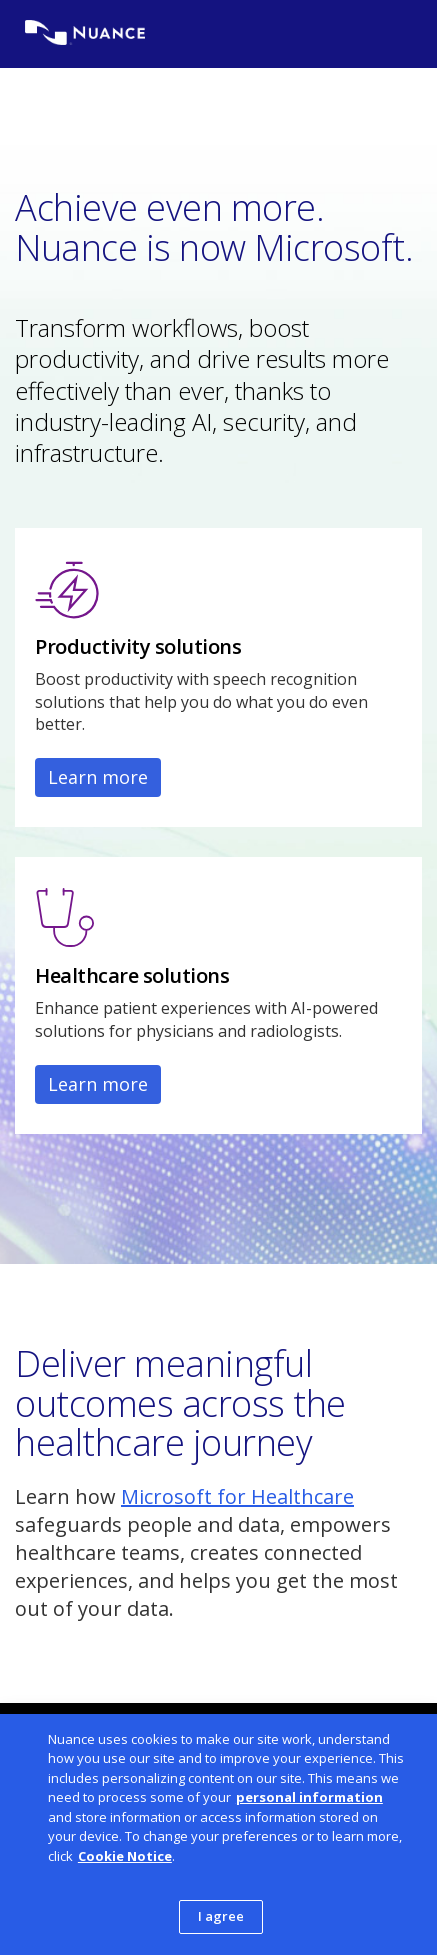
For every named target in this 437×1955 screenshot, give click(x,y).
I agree (221, 1916)
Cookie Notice (125, 1856)
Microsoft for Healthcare (237, 1496)
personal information (309, 1797)
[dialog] (218, 1834)
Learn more (98, 777)
